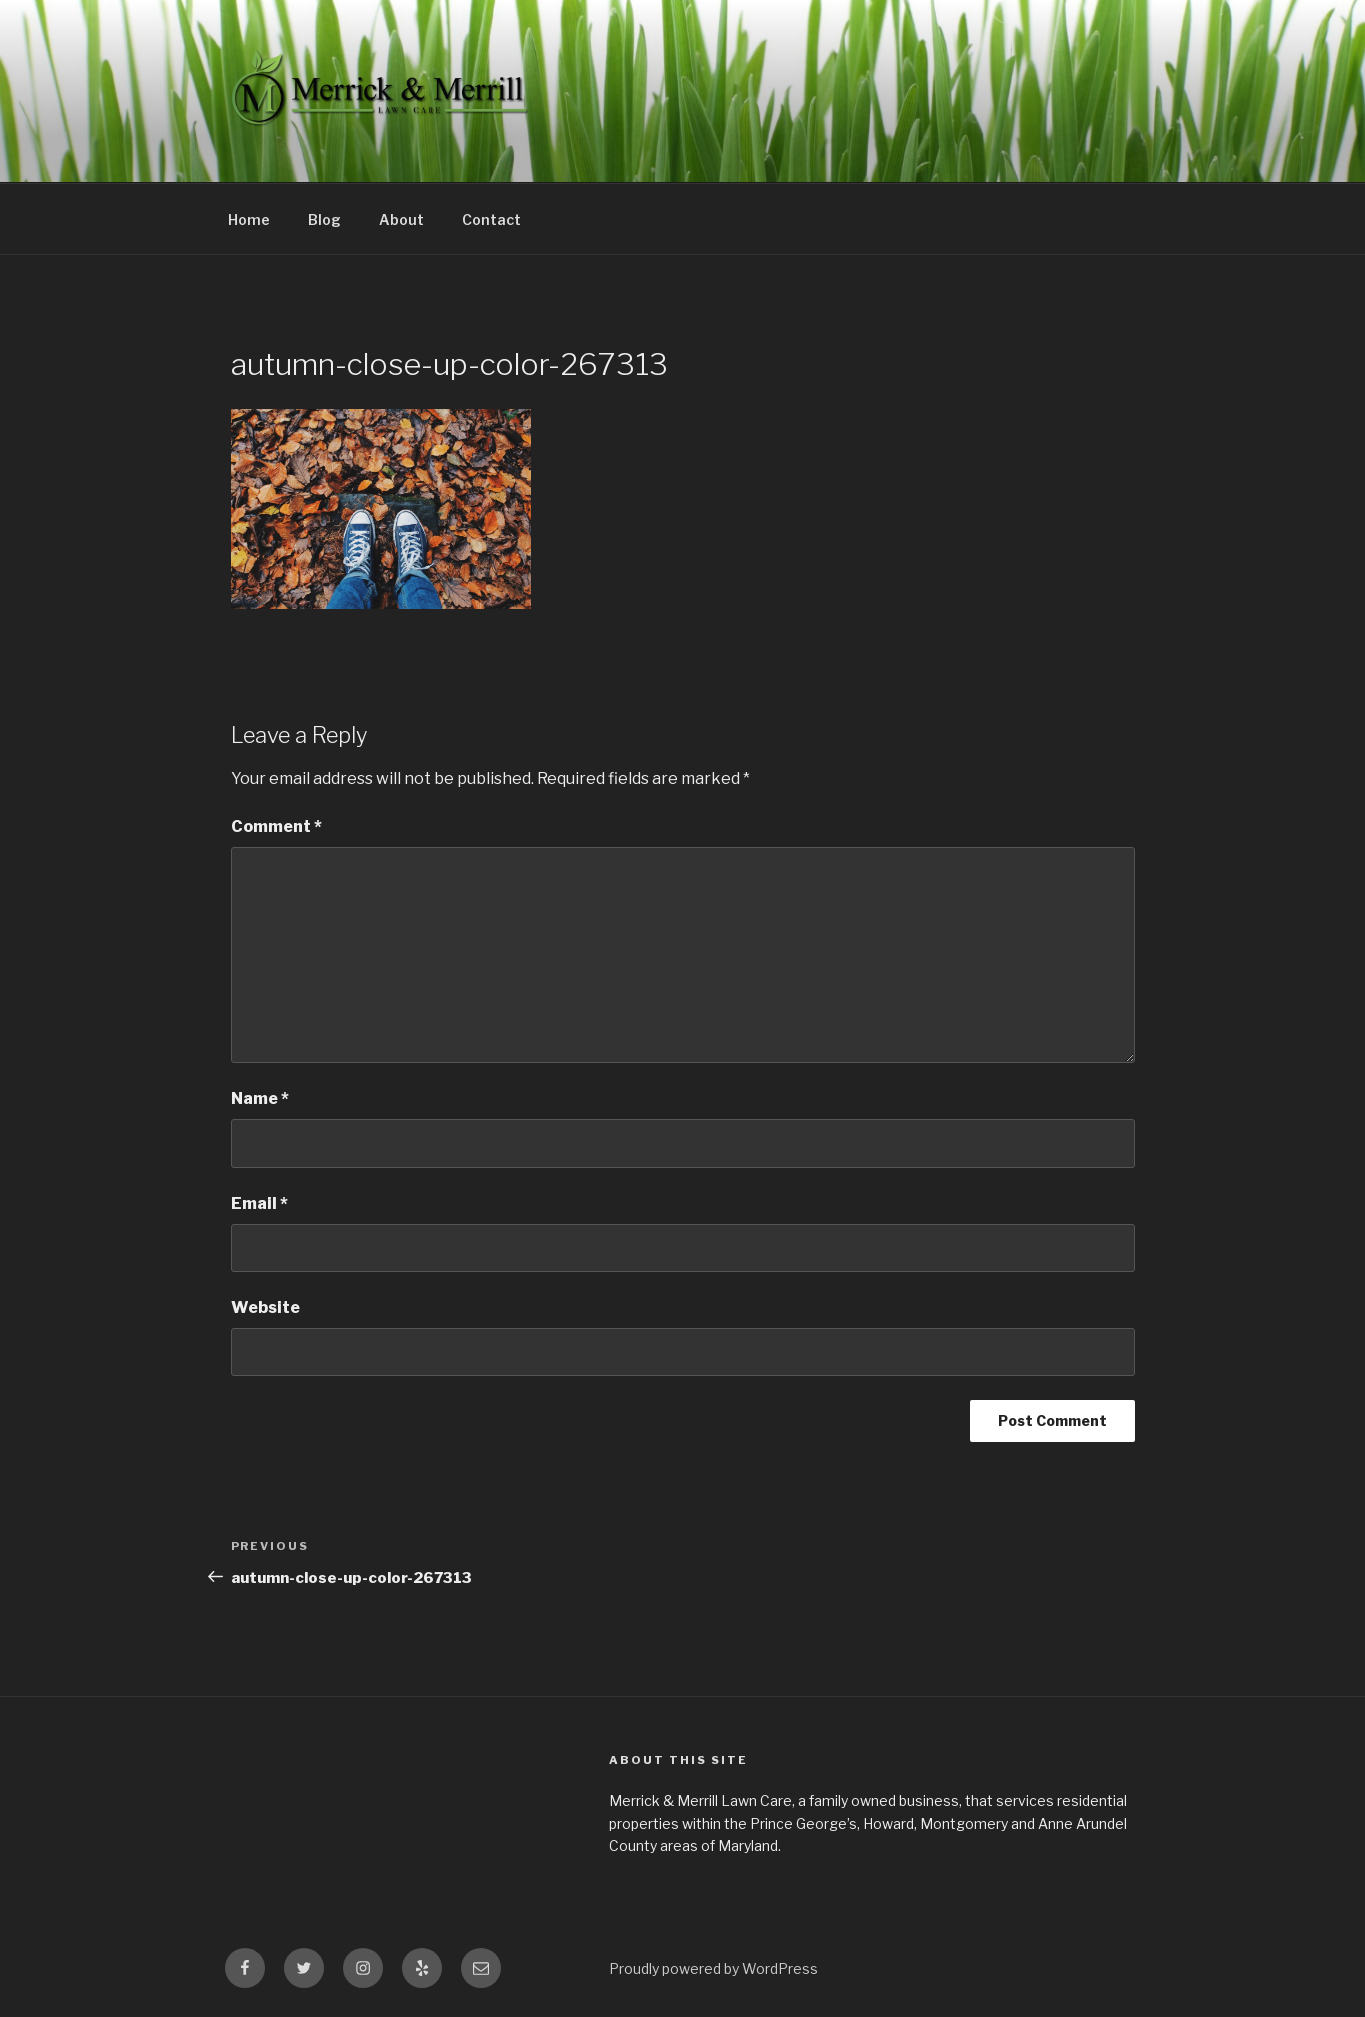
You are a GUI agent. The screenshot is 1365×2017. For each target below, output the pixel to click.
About (401, 219)
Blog (324, 219)
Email (259, 1203)
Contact (491, 219)
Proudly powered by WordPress (713, 1968)
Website (265, 1307)
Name (260, 1098)
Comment (276, 826)
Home (249, 219)
